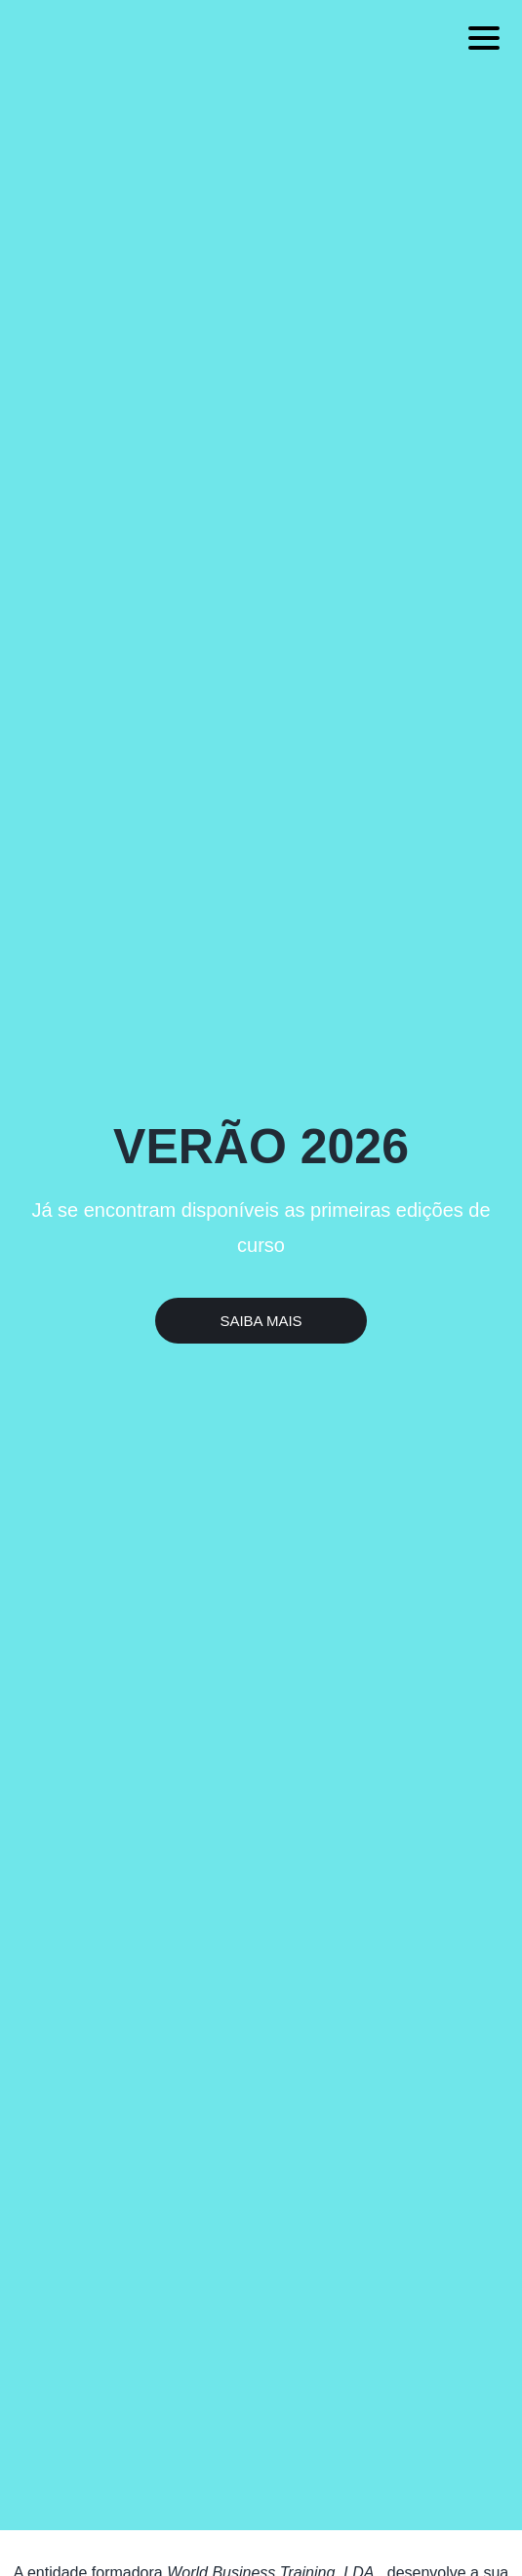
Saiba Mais (260, 1320)
